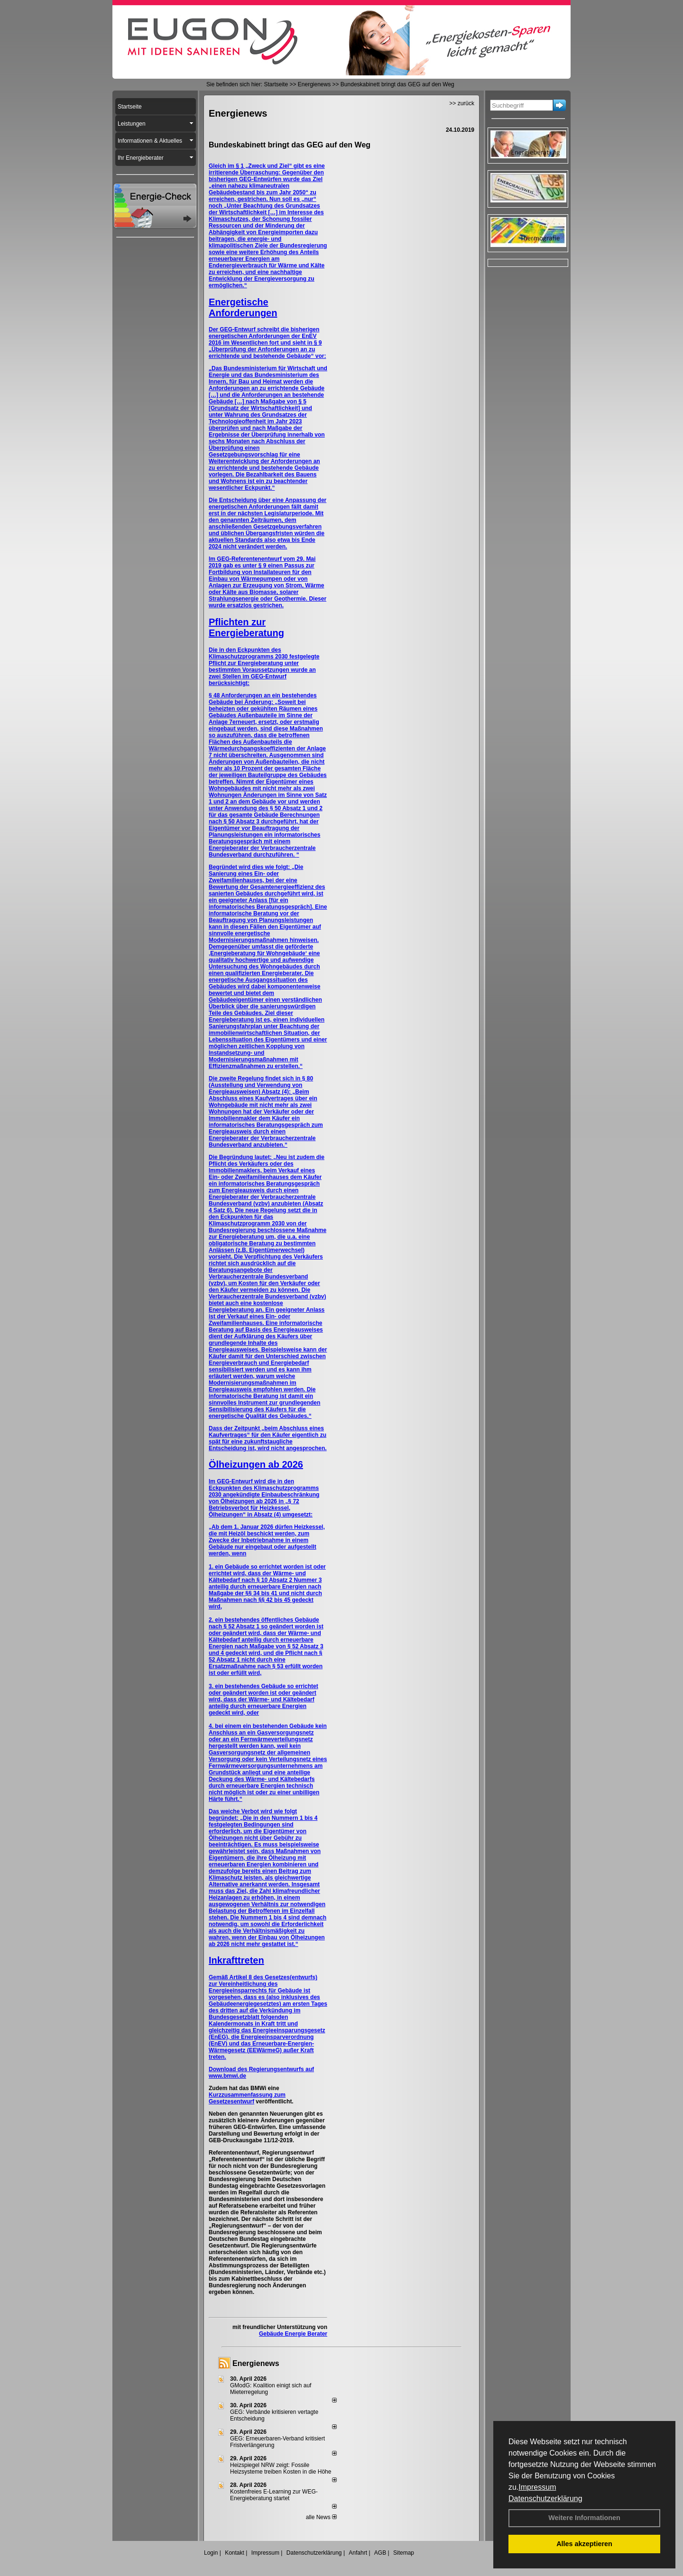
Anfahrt (358, 2552)
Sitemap (403, 2552)
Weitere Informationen (584, 2517)
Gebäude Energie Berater (293, 2333)
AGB (380, 2552)
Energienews (255, 2363)
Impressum (537, 2487)
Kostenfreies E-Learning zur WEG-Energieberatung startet (274, 2495)
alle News (321, 2517)
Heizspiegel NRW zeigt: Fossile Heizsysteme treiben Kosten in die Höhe (280, 2468)
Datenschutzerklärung (545, 2498)
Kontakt (234, 2552)
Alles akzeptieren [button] (584, 2544)
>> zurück (461, 103)
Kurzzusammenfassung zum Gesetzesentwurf (247, 2098)
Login (211, 2552)
